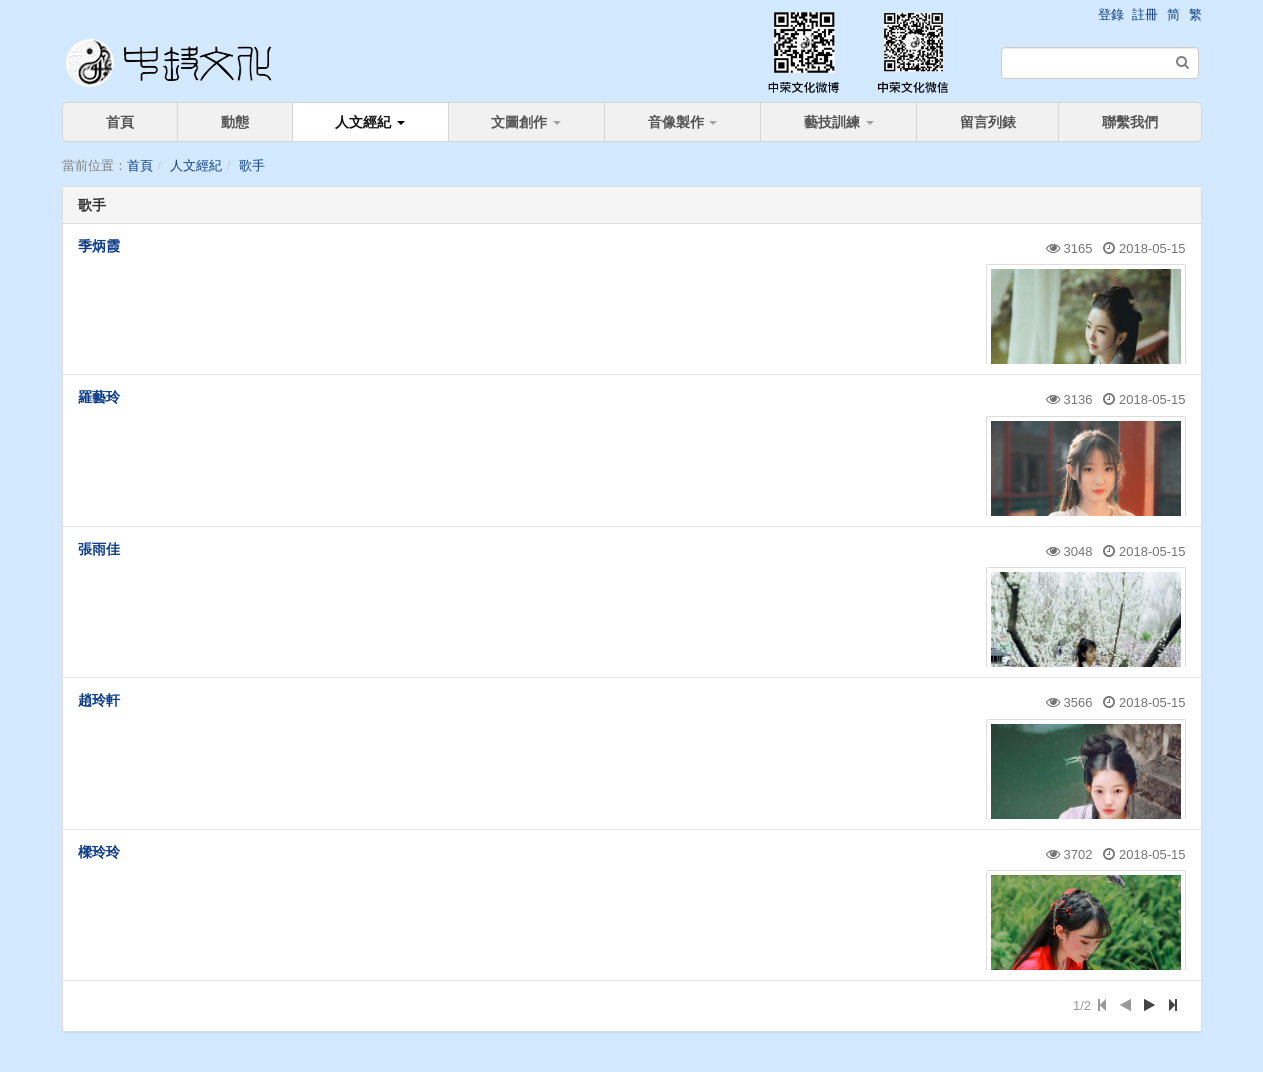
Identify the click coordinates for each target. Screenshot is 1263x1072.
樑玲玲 (99, 852)
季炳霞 (99, 246)
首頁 (120, 122)
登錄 (1111, 14)
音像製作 (683, 122)
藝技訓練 (839, 122)
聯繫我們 (1130, 122)
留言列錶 (988, 122)
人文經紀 (370, 122)
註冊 (1145, 14)
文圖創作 (526, 122)
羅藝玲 (99, 397)
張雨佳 (99, 549)
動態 (235, 122)
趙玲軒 (99, 700)
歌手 (252, 165)
